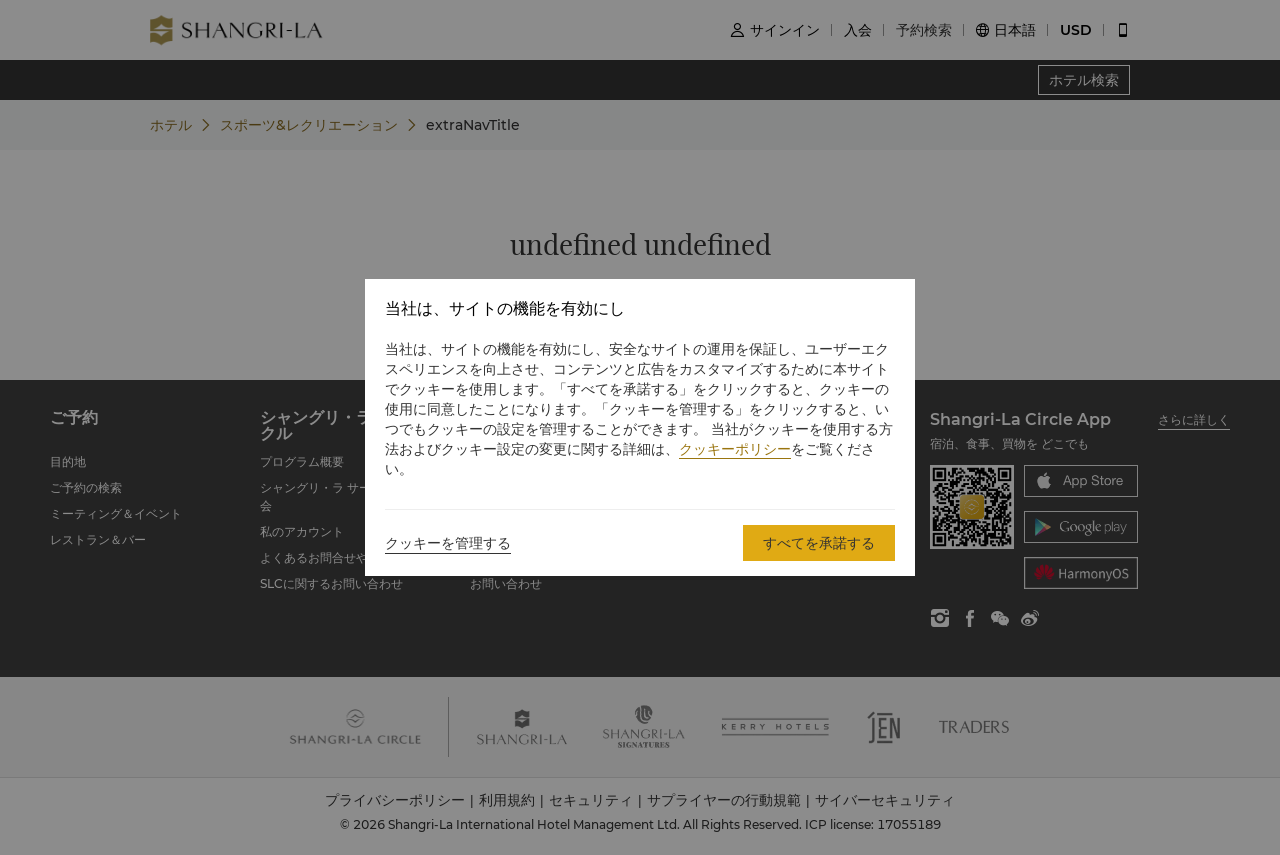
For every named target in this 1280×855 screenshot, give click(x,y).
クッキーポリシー (735, 449)
